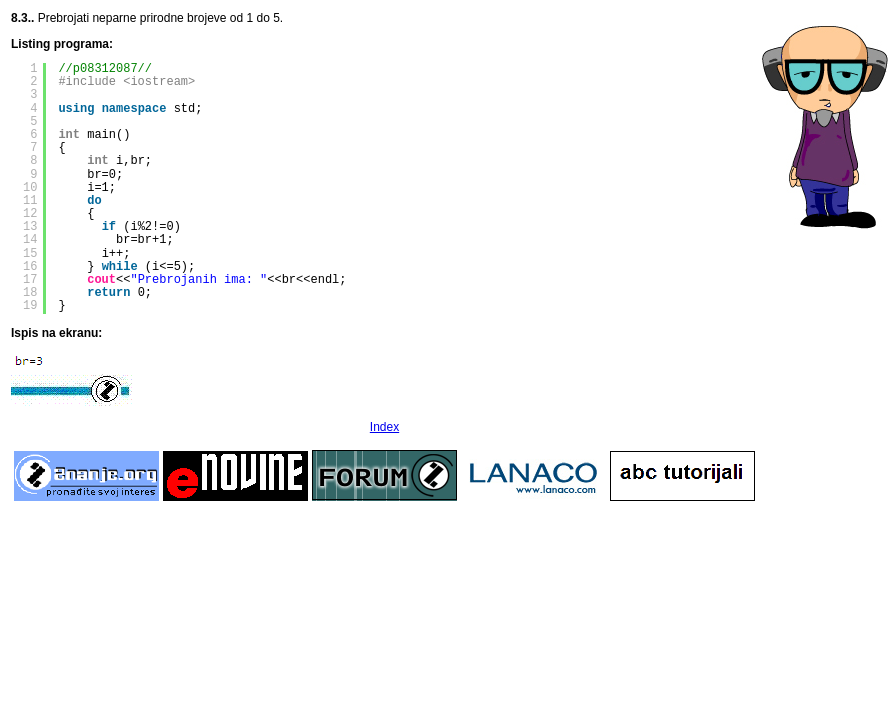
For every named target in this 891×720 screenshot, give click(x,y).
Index (384, 427)
